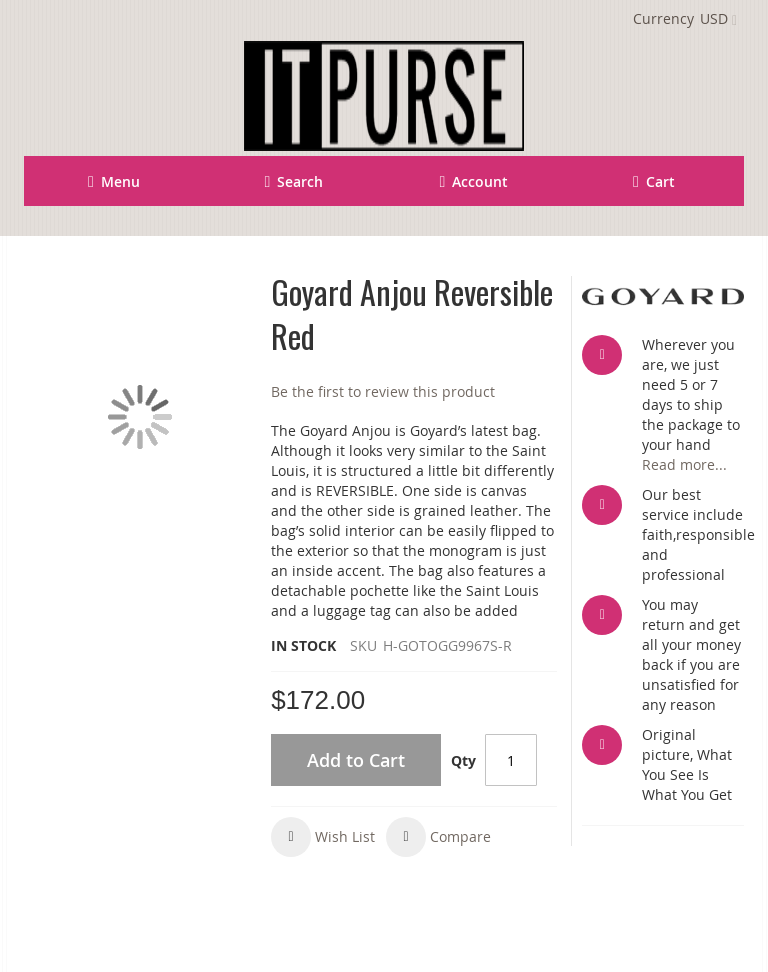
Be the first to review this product (383, 391)
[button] (323, 837)
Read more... (684, 464)
